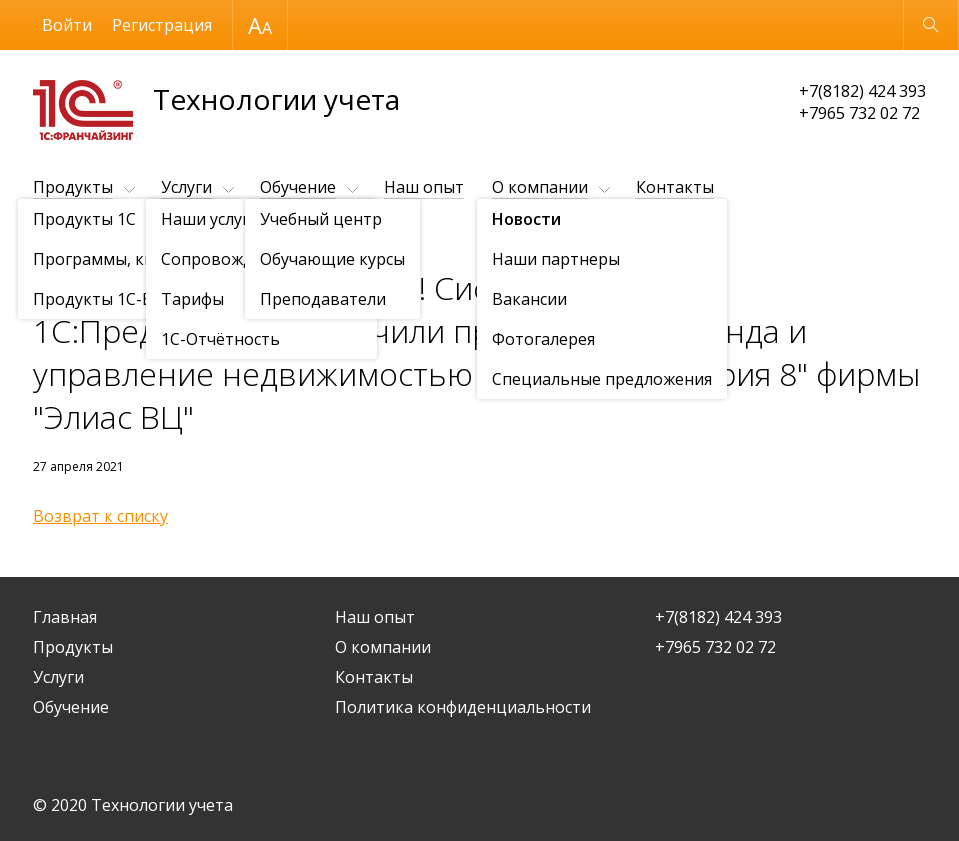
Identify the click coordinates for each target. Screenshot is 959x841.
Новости (148, 236)
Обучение (298, 187)
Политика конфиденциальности (463, 707)
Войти (67, 25)
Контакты (675, 187)
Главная (65, 617)
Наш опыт (424, 187)
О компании (540, 187)
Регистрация (162, 25)
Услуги (186, 187)
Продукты (73, 187)
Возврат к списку (100, 516)
